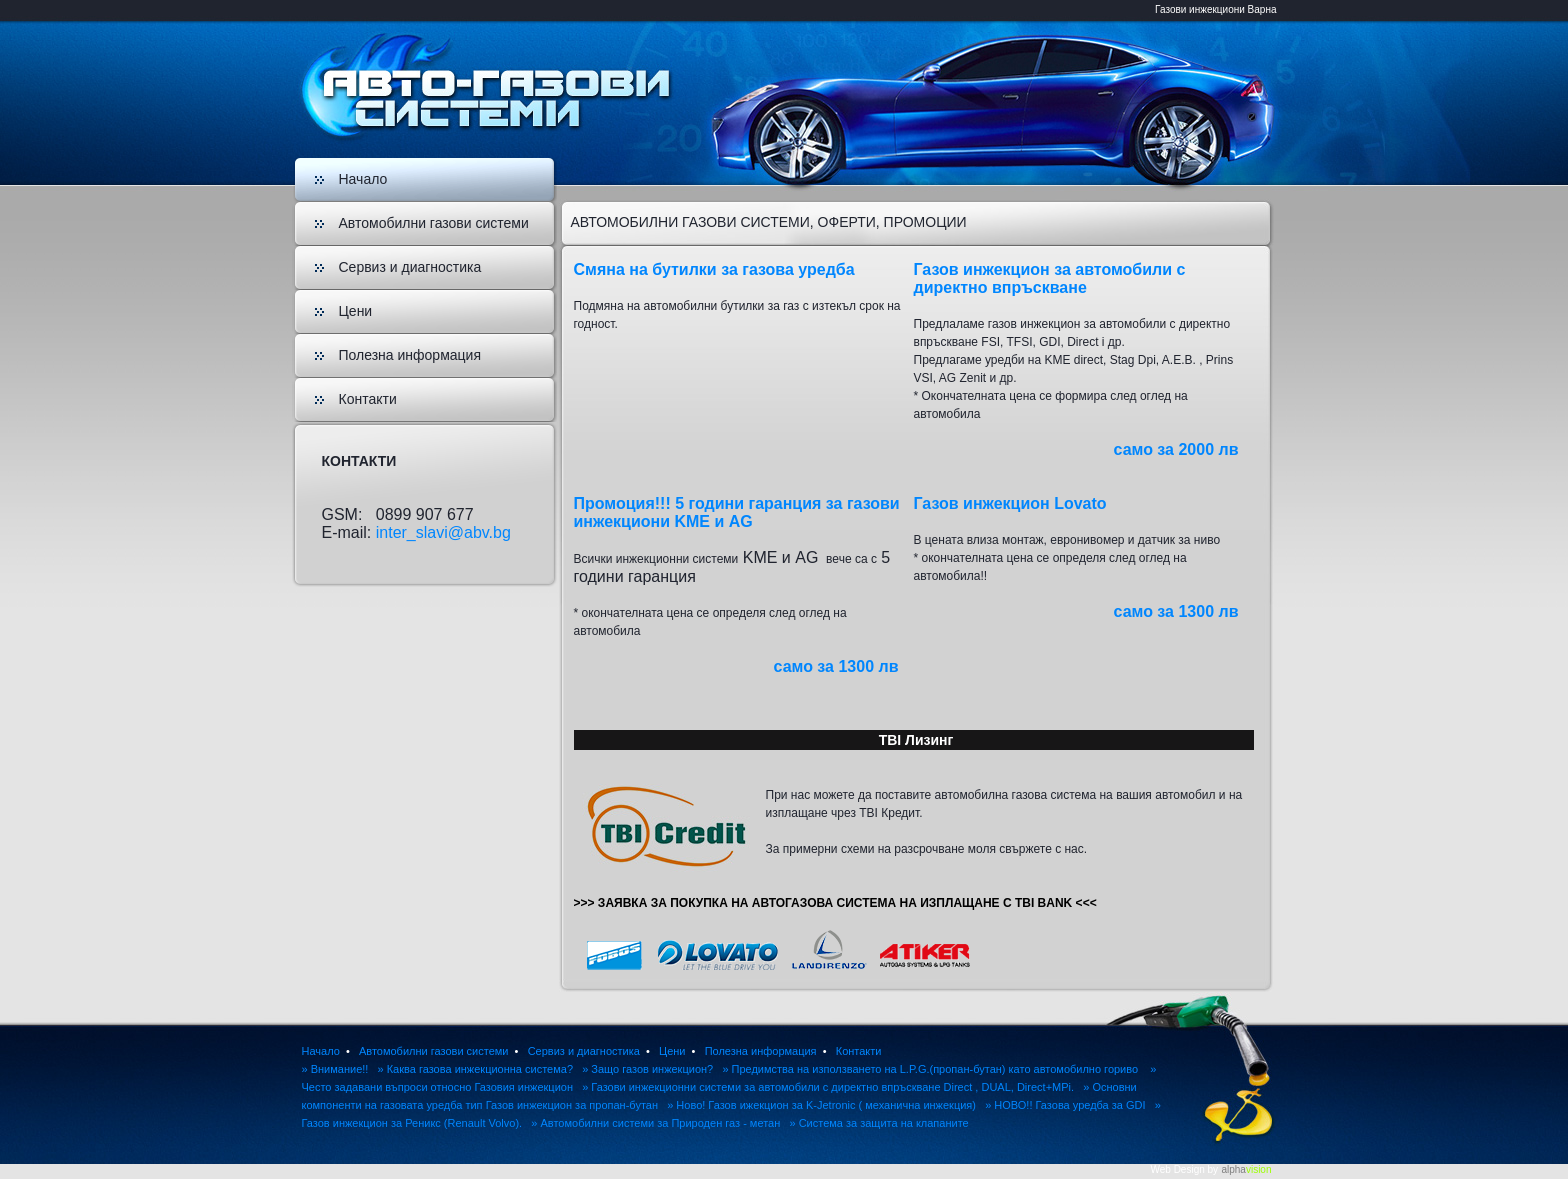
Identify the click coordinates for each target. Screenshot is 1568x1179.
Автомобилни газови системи (434, 223)
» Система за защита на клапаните (878, 1123)
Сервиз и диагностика (410, 267)
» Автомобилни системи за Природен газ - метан (655, 1123)
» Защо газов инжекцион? (647, 1069)
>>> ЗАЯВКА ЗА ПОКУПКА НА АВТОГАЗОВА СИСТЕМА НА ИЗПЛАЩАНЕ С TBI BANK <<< (835, 903)
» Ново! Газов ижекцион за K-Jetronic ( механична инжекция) (821, 1105)
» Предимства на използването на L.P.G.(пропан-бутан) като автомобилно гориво (931, 1069)
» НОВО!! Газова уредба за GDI (1065, 1105)
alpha (1246, 1169)
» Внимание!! (335, 1069)
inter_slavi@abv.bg (443, 532)
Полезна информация (410, 355)
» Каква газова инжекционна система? (475, 1069)
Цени (356, 311)
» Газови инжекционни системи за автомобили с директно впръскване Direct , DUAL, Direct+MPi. (828, 1087)
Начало (363, 179)
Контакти (368, 399)
